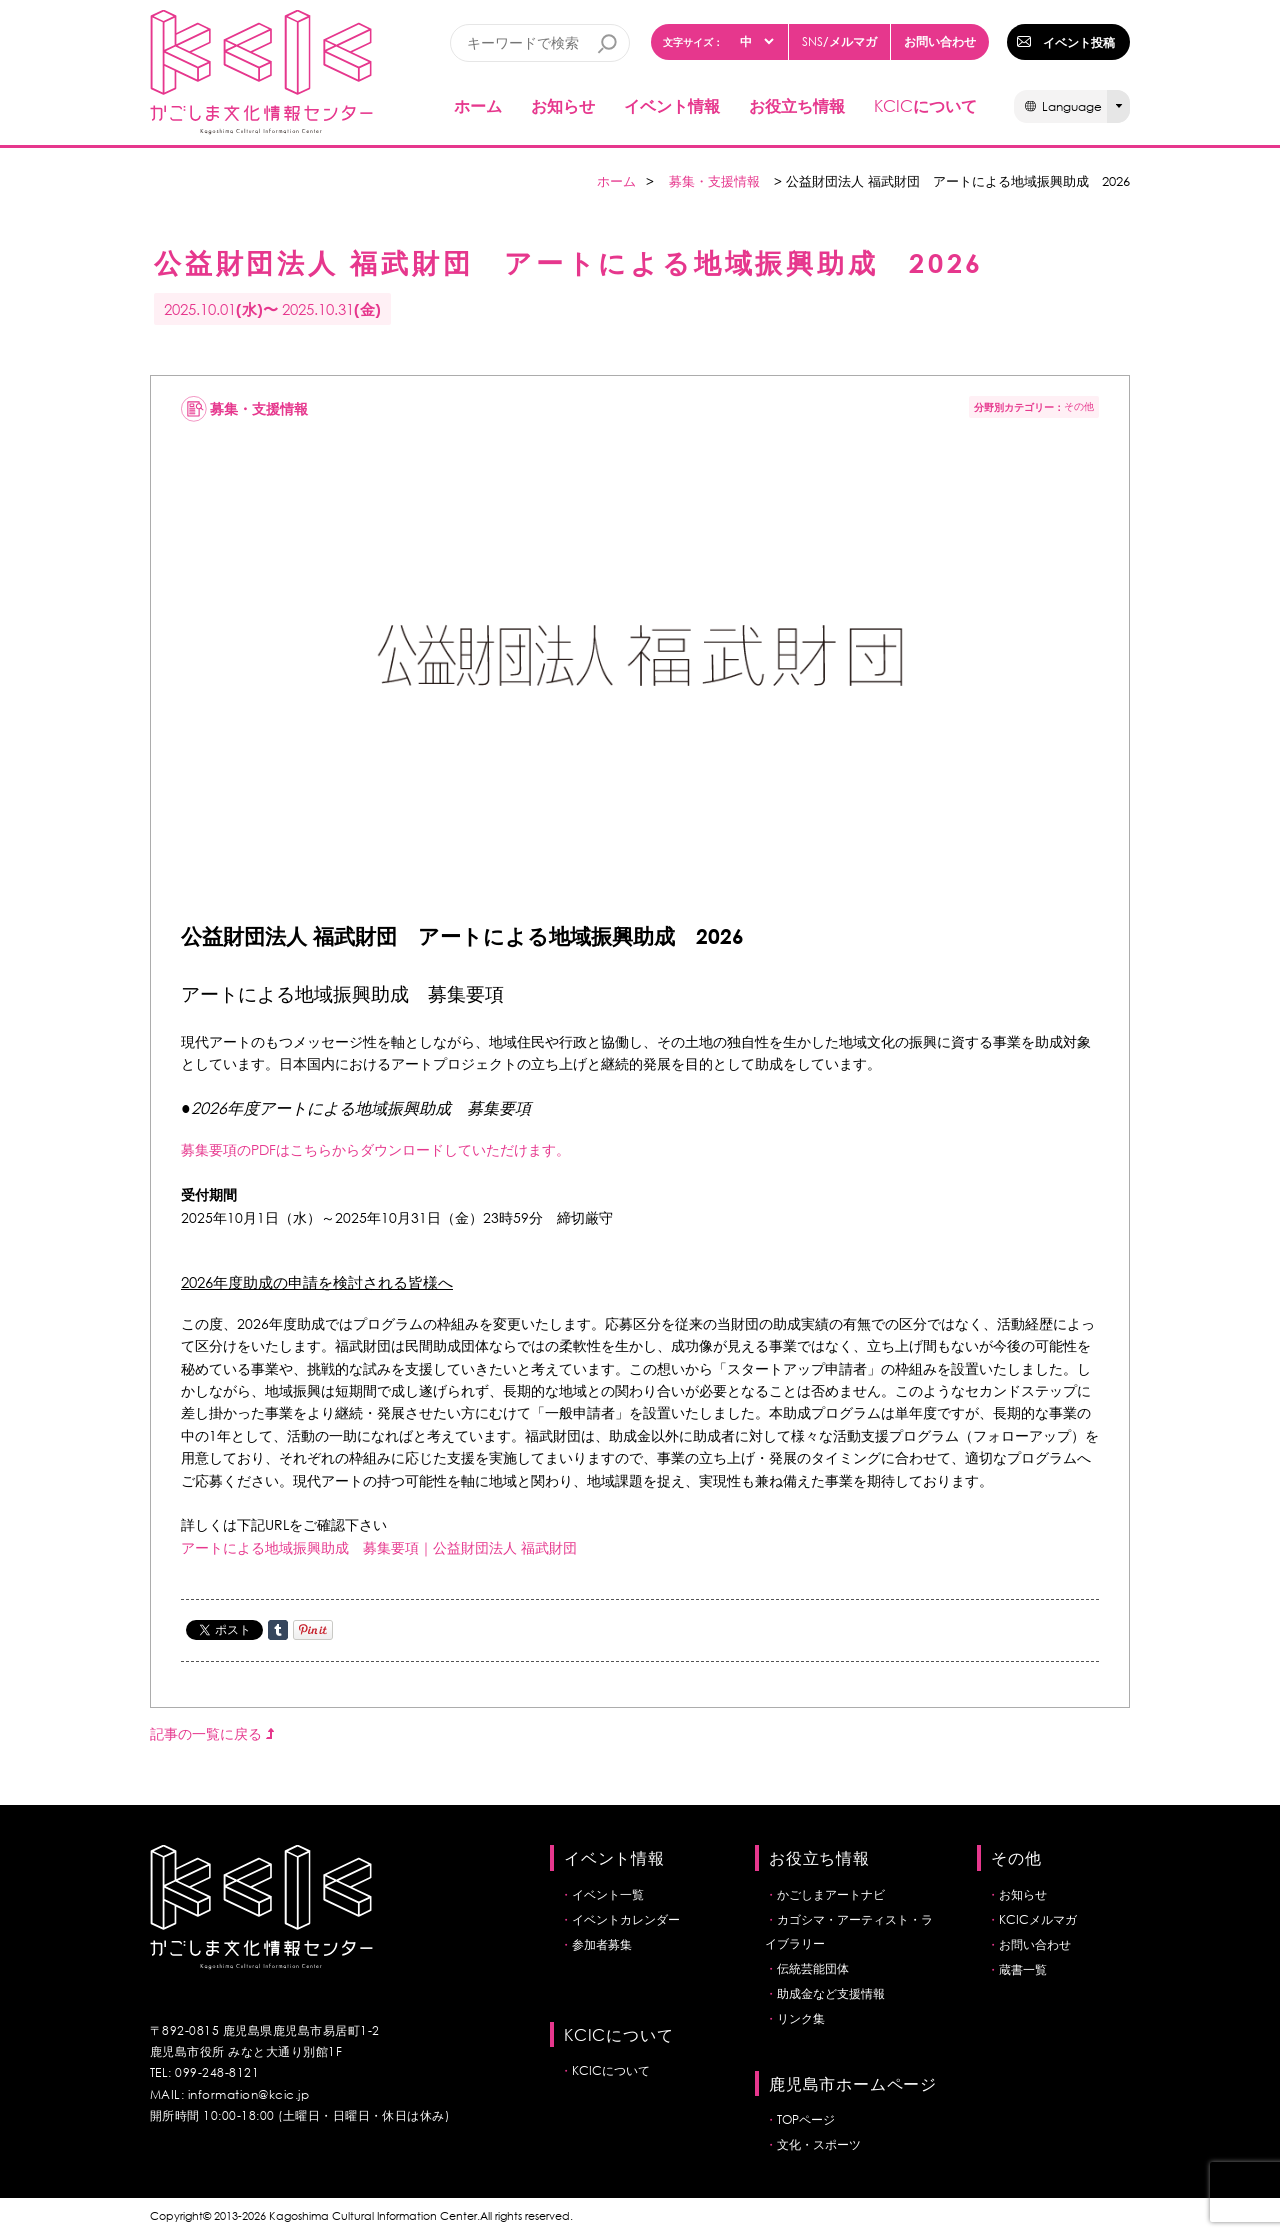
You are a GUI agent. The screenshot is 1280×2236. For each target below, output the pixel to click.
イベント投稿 (1079, 42)
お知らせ (563, 105)
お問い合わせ (940, 41)
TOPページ (806, 2119)
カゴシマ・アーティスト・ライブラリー (849, 1931)
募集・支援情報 (714, 181)
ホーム (478, 105)
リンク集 (801, 2018)
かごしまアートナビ (831, 1894)
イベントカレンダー (626, 1919)
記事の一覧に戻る (212, 1733)
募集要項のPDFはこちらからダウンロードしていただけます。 (375, 1149)
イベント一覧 (608, 1894)
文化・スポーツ (819, 2144)
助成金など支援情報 (831, 1993)
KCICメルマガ (1038, 1919)
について (925, 105)
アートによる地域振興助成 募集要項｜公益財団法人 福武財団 (379, 1547)
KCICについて (611, 2070)
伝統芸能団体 (813, 1968)
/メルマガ (839, 41)
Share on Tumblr (278, 1630)
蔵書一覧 (1023, 1969)
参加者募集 (602, 1944)
